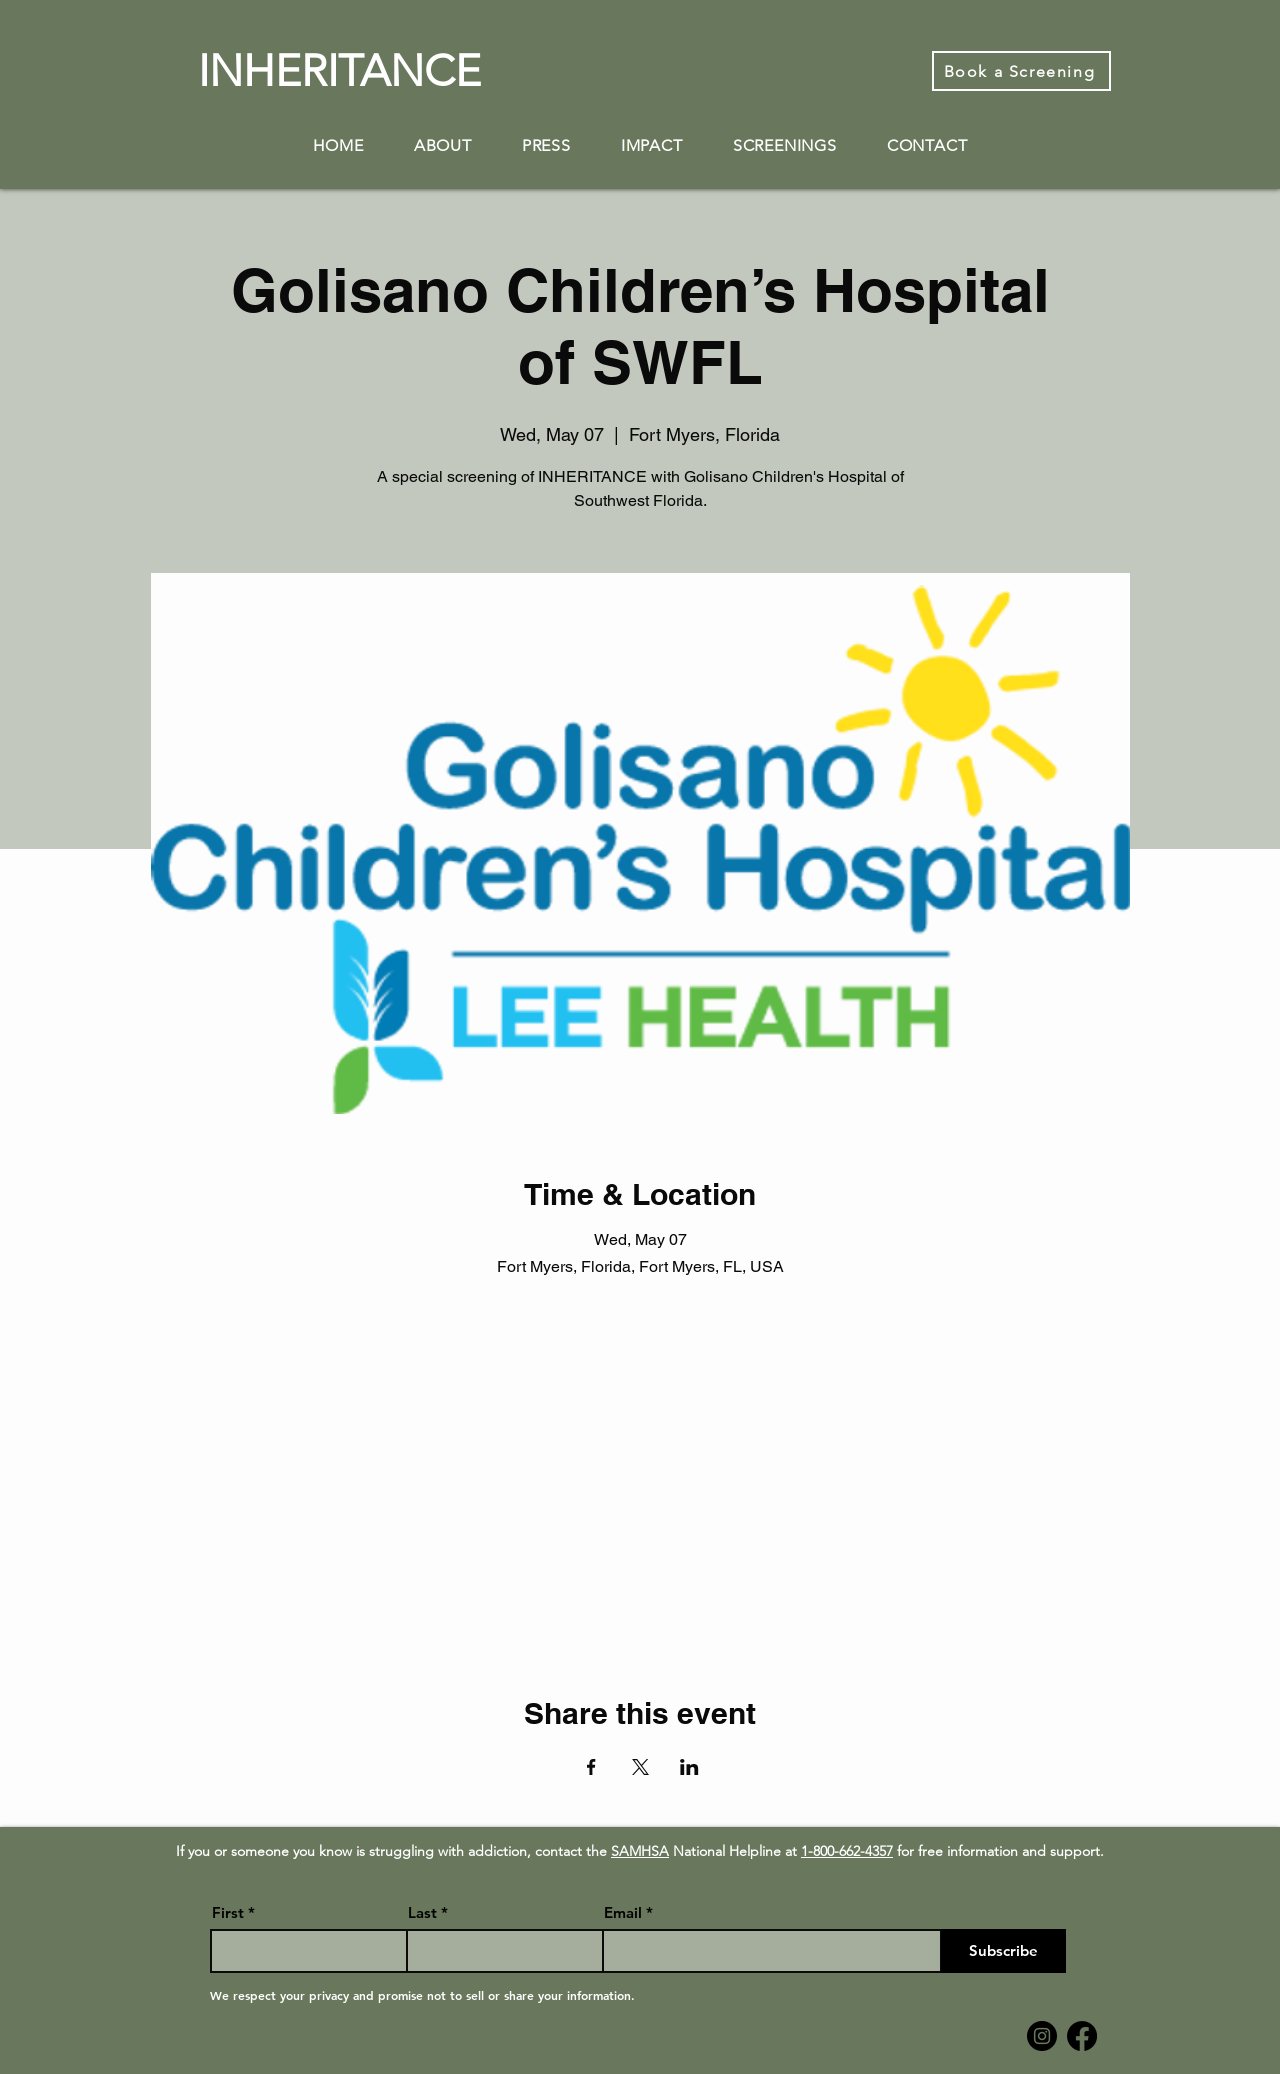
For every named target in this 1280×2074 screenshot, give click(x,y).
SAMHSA (640, 1851)
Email (623, 1912)
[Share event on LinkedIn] (689, 1767)
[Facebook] (1082, 2036)
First (228, 1912)
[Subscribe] (1003, 1951)
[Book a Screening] (1021, 71)
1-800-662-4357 (847, 1851)
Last (422, 1912)
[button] (443, 145)
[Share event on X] (640, 1767)
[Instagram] (1042, 2036)
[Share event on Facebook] (591, 1767)
